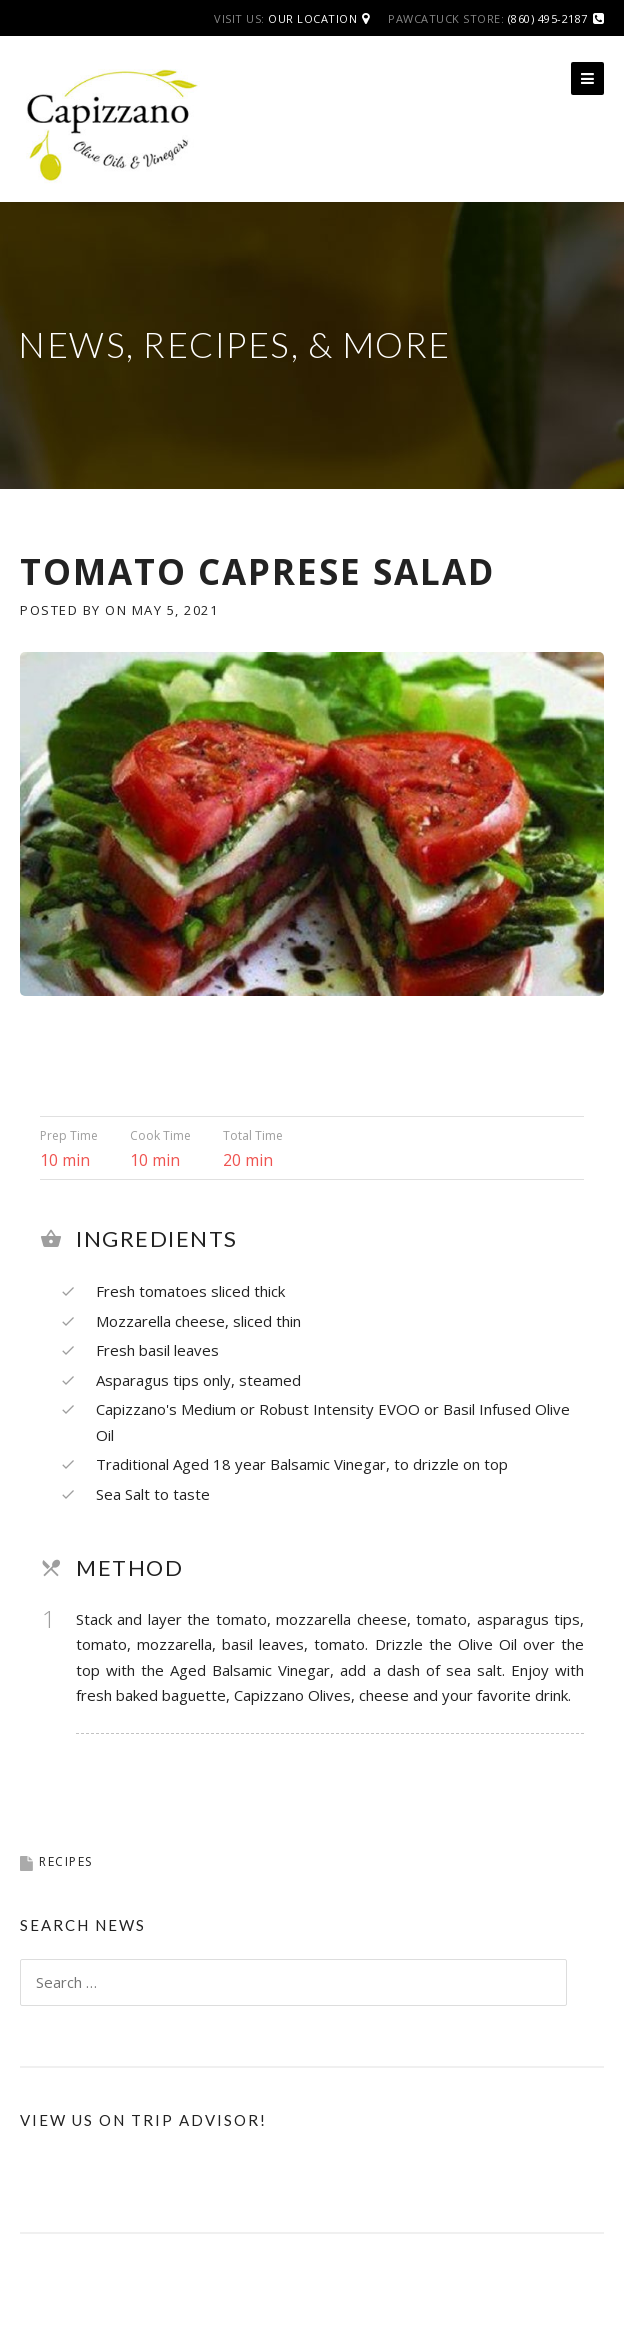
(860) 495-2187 (548, 18)
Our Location (312, 18)
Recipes (66, 1861)
